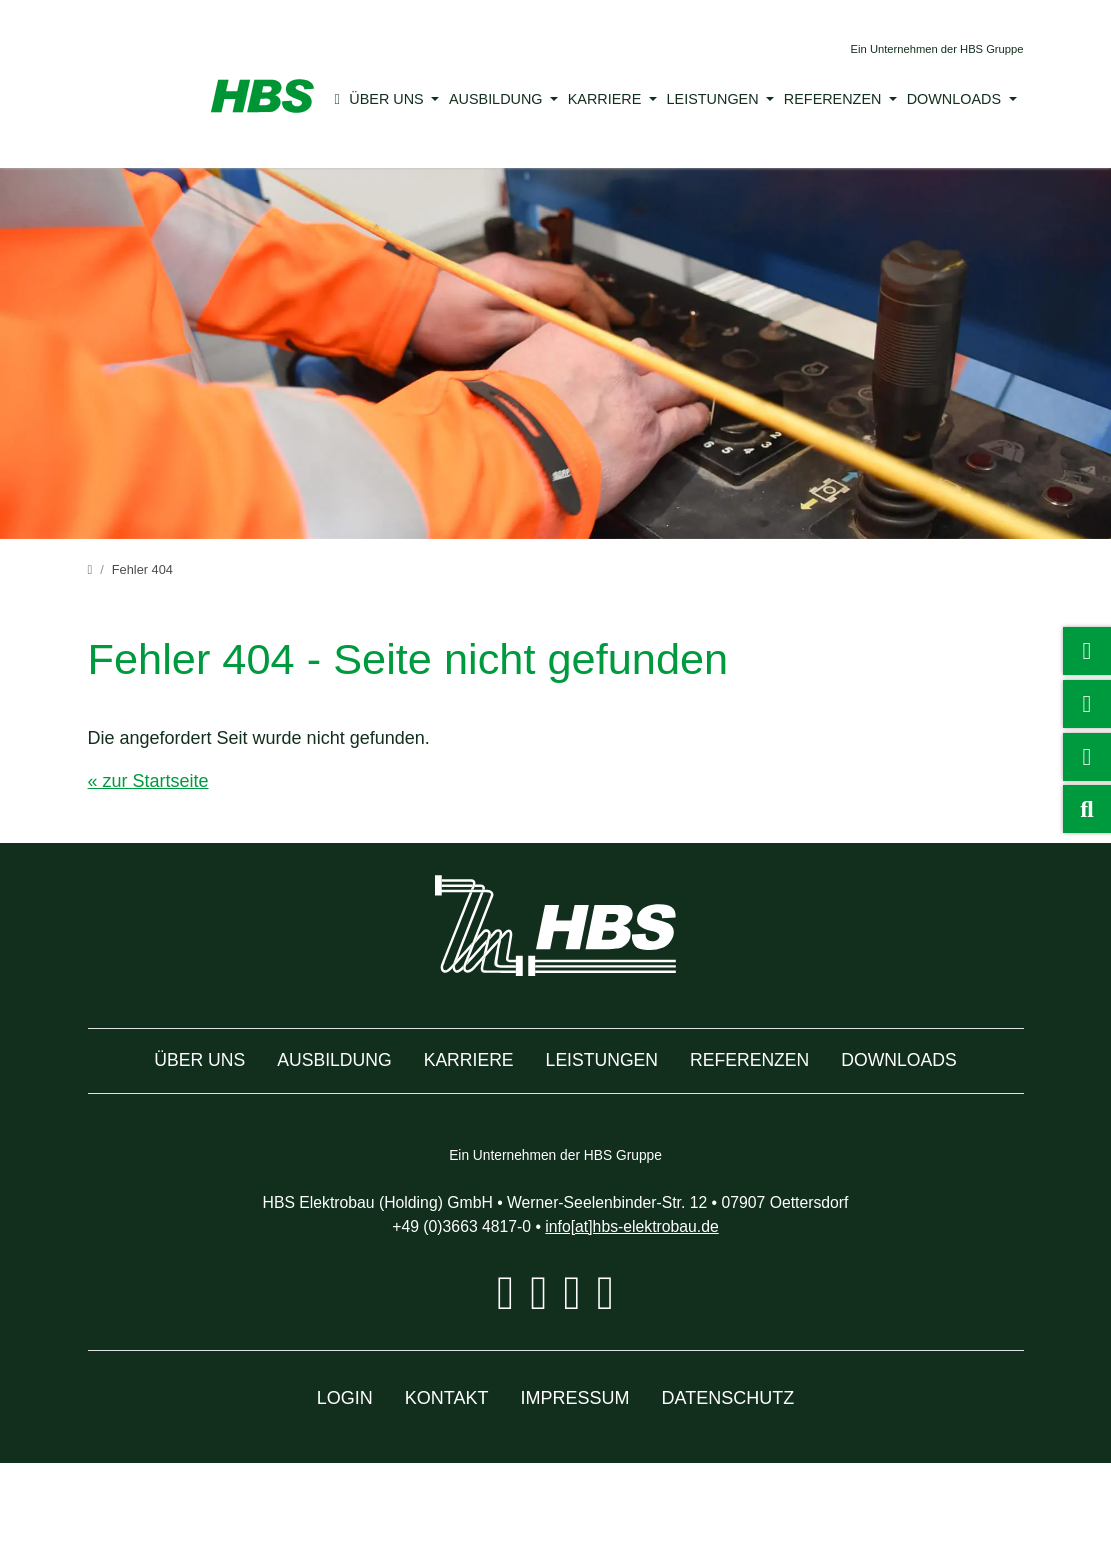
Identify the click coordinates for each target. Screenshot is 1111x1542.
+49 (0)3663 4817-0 (449, 1304)
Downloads (932, 99)
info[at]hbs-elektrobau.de (643, 1304)
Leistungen (706, 99)
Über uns (396, 99)
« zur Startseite (153, 781)
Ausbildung (501, 99)
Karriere (605, 99)
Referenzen (817, 99)
